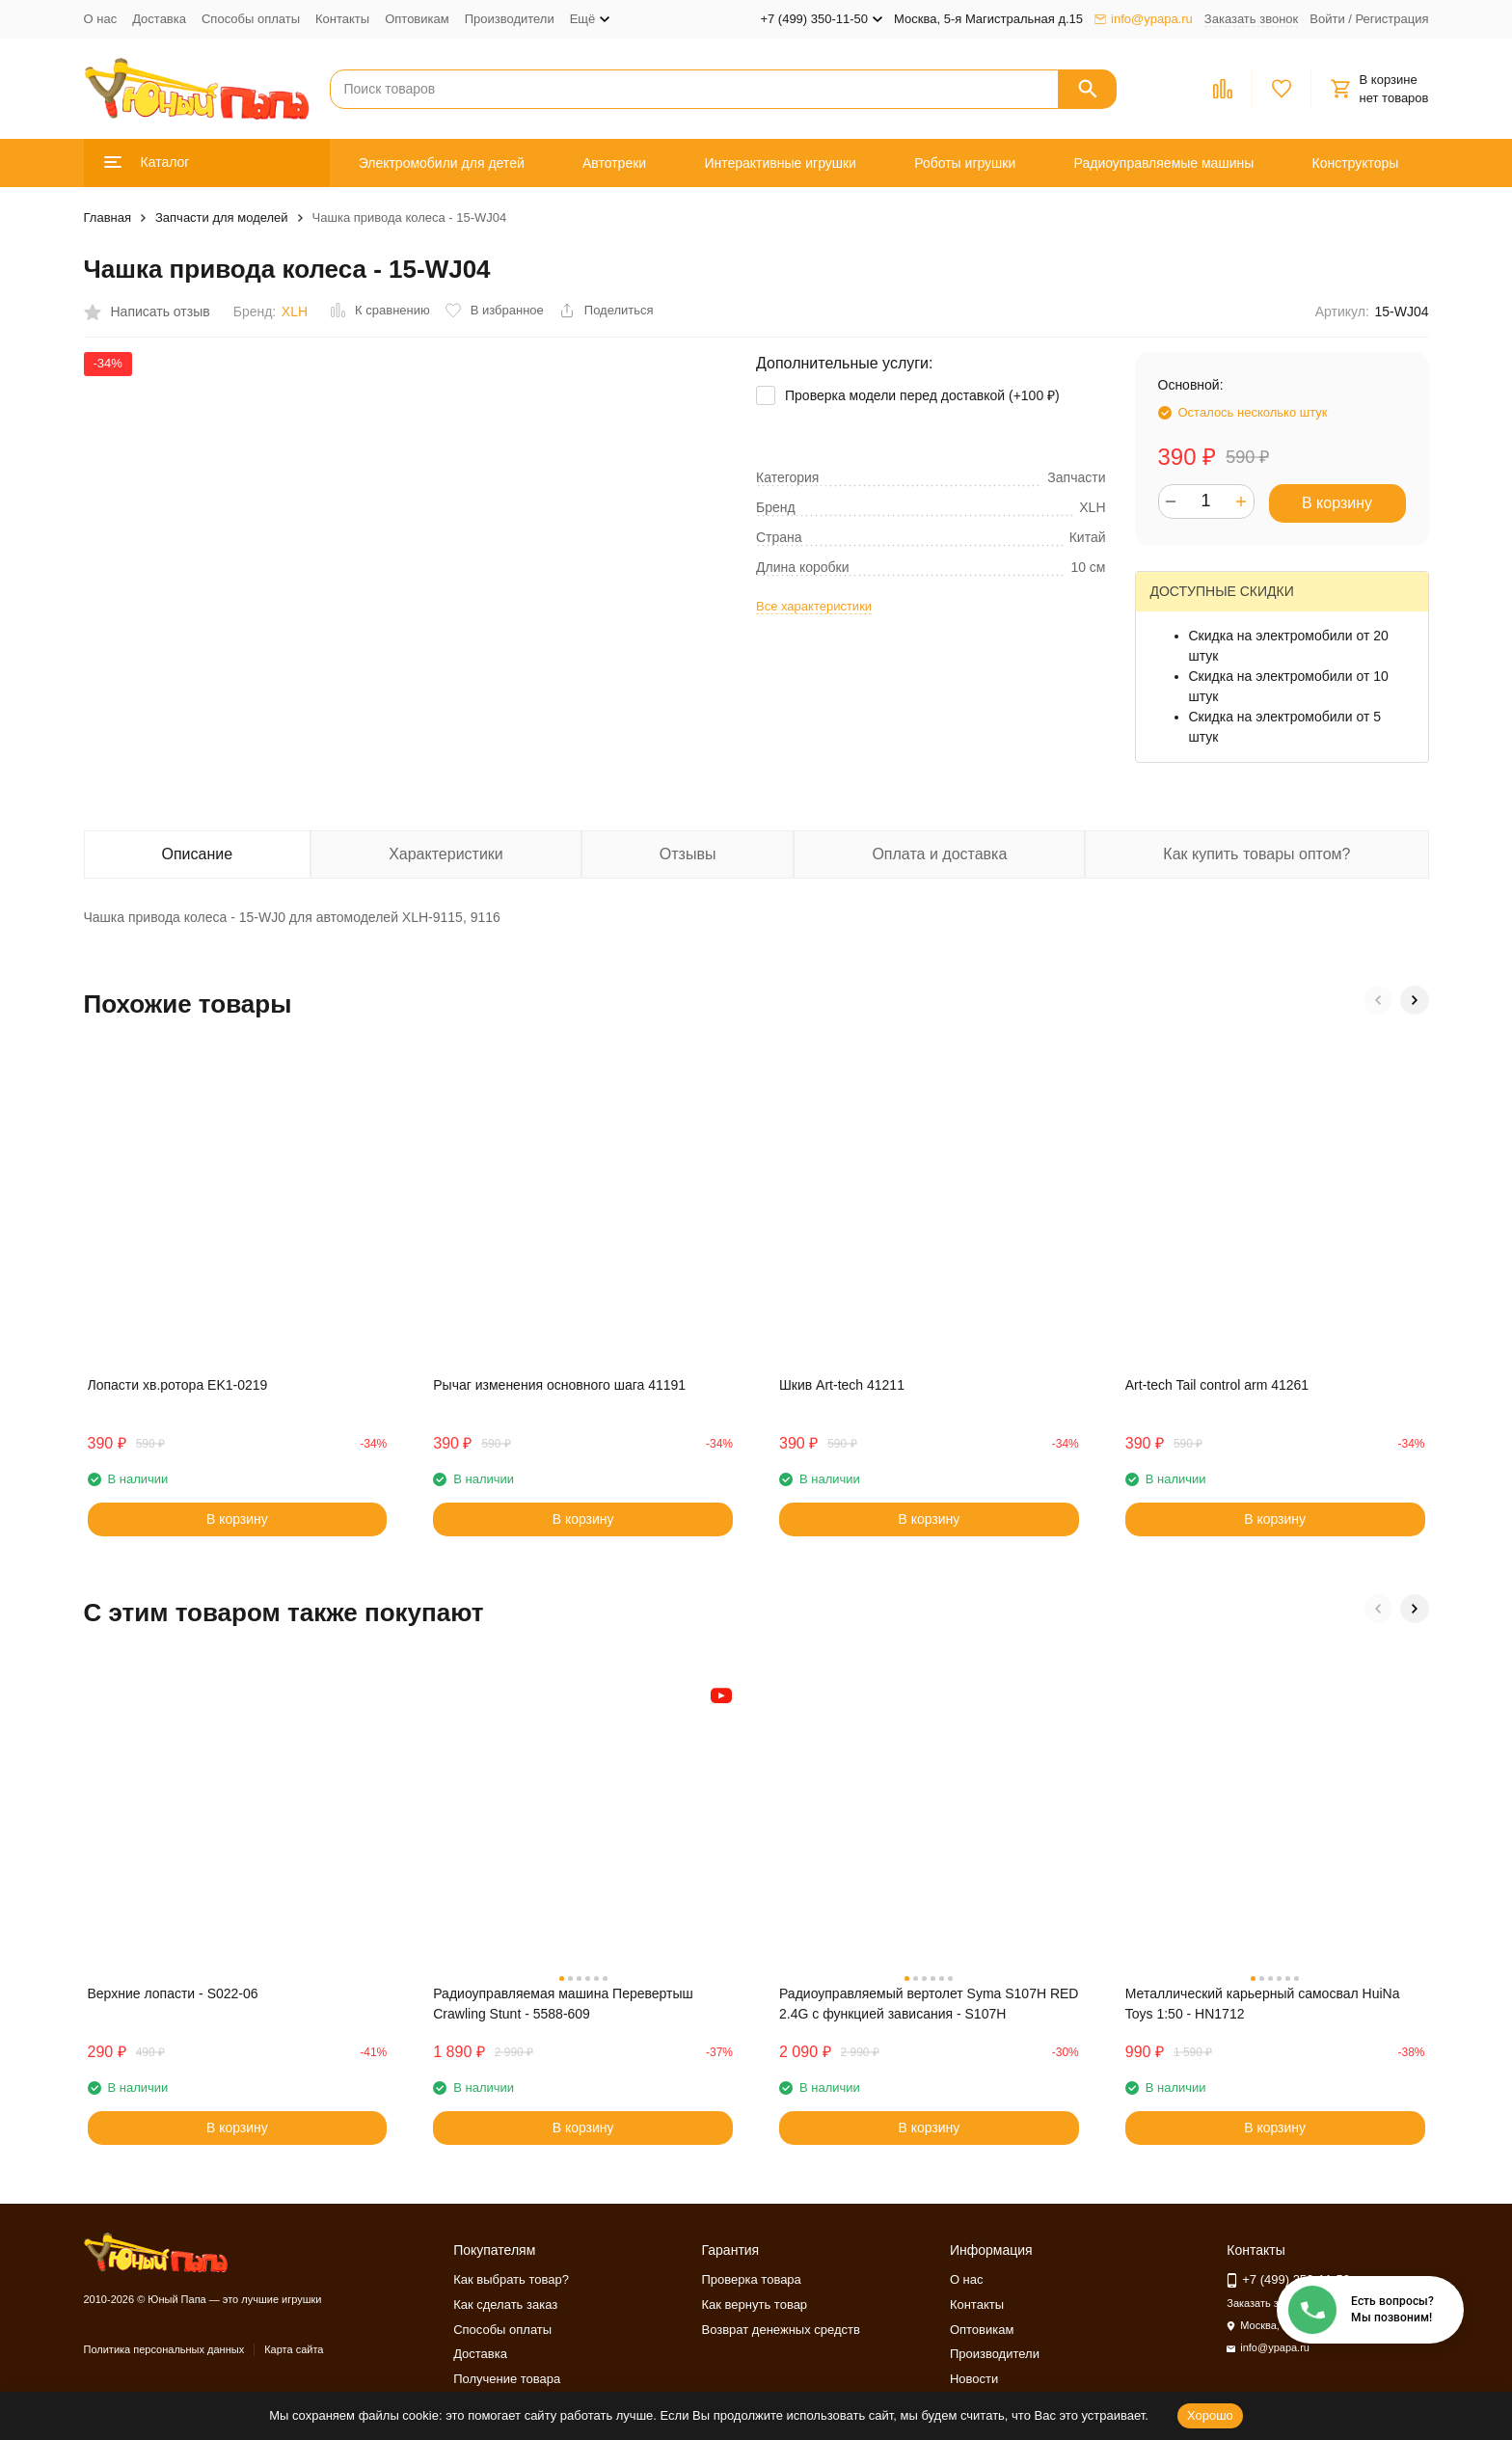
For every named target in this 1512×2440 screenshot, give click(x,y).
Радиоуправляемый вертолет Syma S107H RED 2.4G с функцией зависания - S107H (928, 2003)
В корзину (1337, 503)
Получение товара (506, 2379)
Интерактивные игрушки (780, 163)
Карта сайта (293, 2349)
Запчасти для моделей (221, 217)
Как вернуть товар (755, 2304)
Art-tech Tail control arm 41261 (1217, 1385)
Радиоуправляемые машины (1164, 163)
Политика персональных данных (164, 2349)
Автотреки (614, 163)
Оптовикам (417, 19)
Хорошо (1210, 2415)
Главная (107, 217)
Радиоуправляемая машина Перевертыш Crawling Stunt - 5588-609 (563, 2003)
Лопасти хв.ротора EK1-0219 (178, 1385)
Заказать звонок (1251, 19)
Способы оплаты (251, 19)
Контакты (342, 19)
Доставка (159, 19)
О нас (101, 19)
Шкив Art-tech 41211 (841, 1385)
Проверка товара (751, 2279)
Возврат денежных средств (781, 2329)
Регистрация (1392, 19)
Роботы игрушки (964, 163)
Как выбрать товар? (511, 2279)
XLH (295, 311)
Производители (509, 19)
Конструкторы (1355, 163)
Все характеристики (814, 606)
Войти (1327, 19)
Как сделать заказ (505, 2304)
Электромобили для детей (442, 163)
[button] (1378, 1000)
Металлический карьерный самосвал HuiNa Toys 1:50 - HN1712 (1262, 2003)
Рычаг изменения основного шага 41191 (559, 1385)
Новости (974, 2379)
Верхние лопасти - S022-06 (173, 1993)
